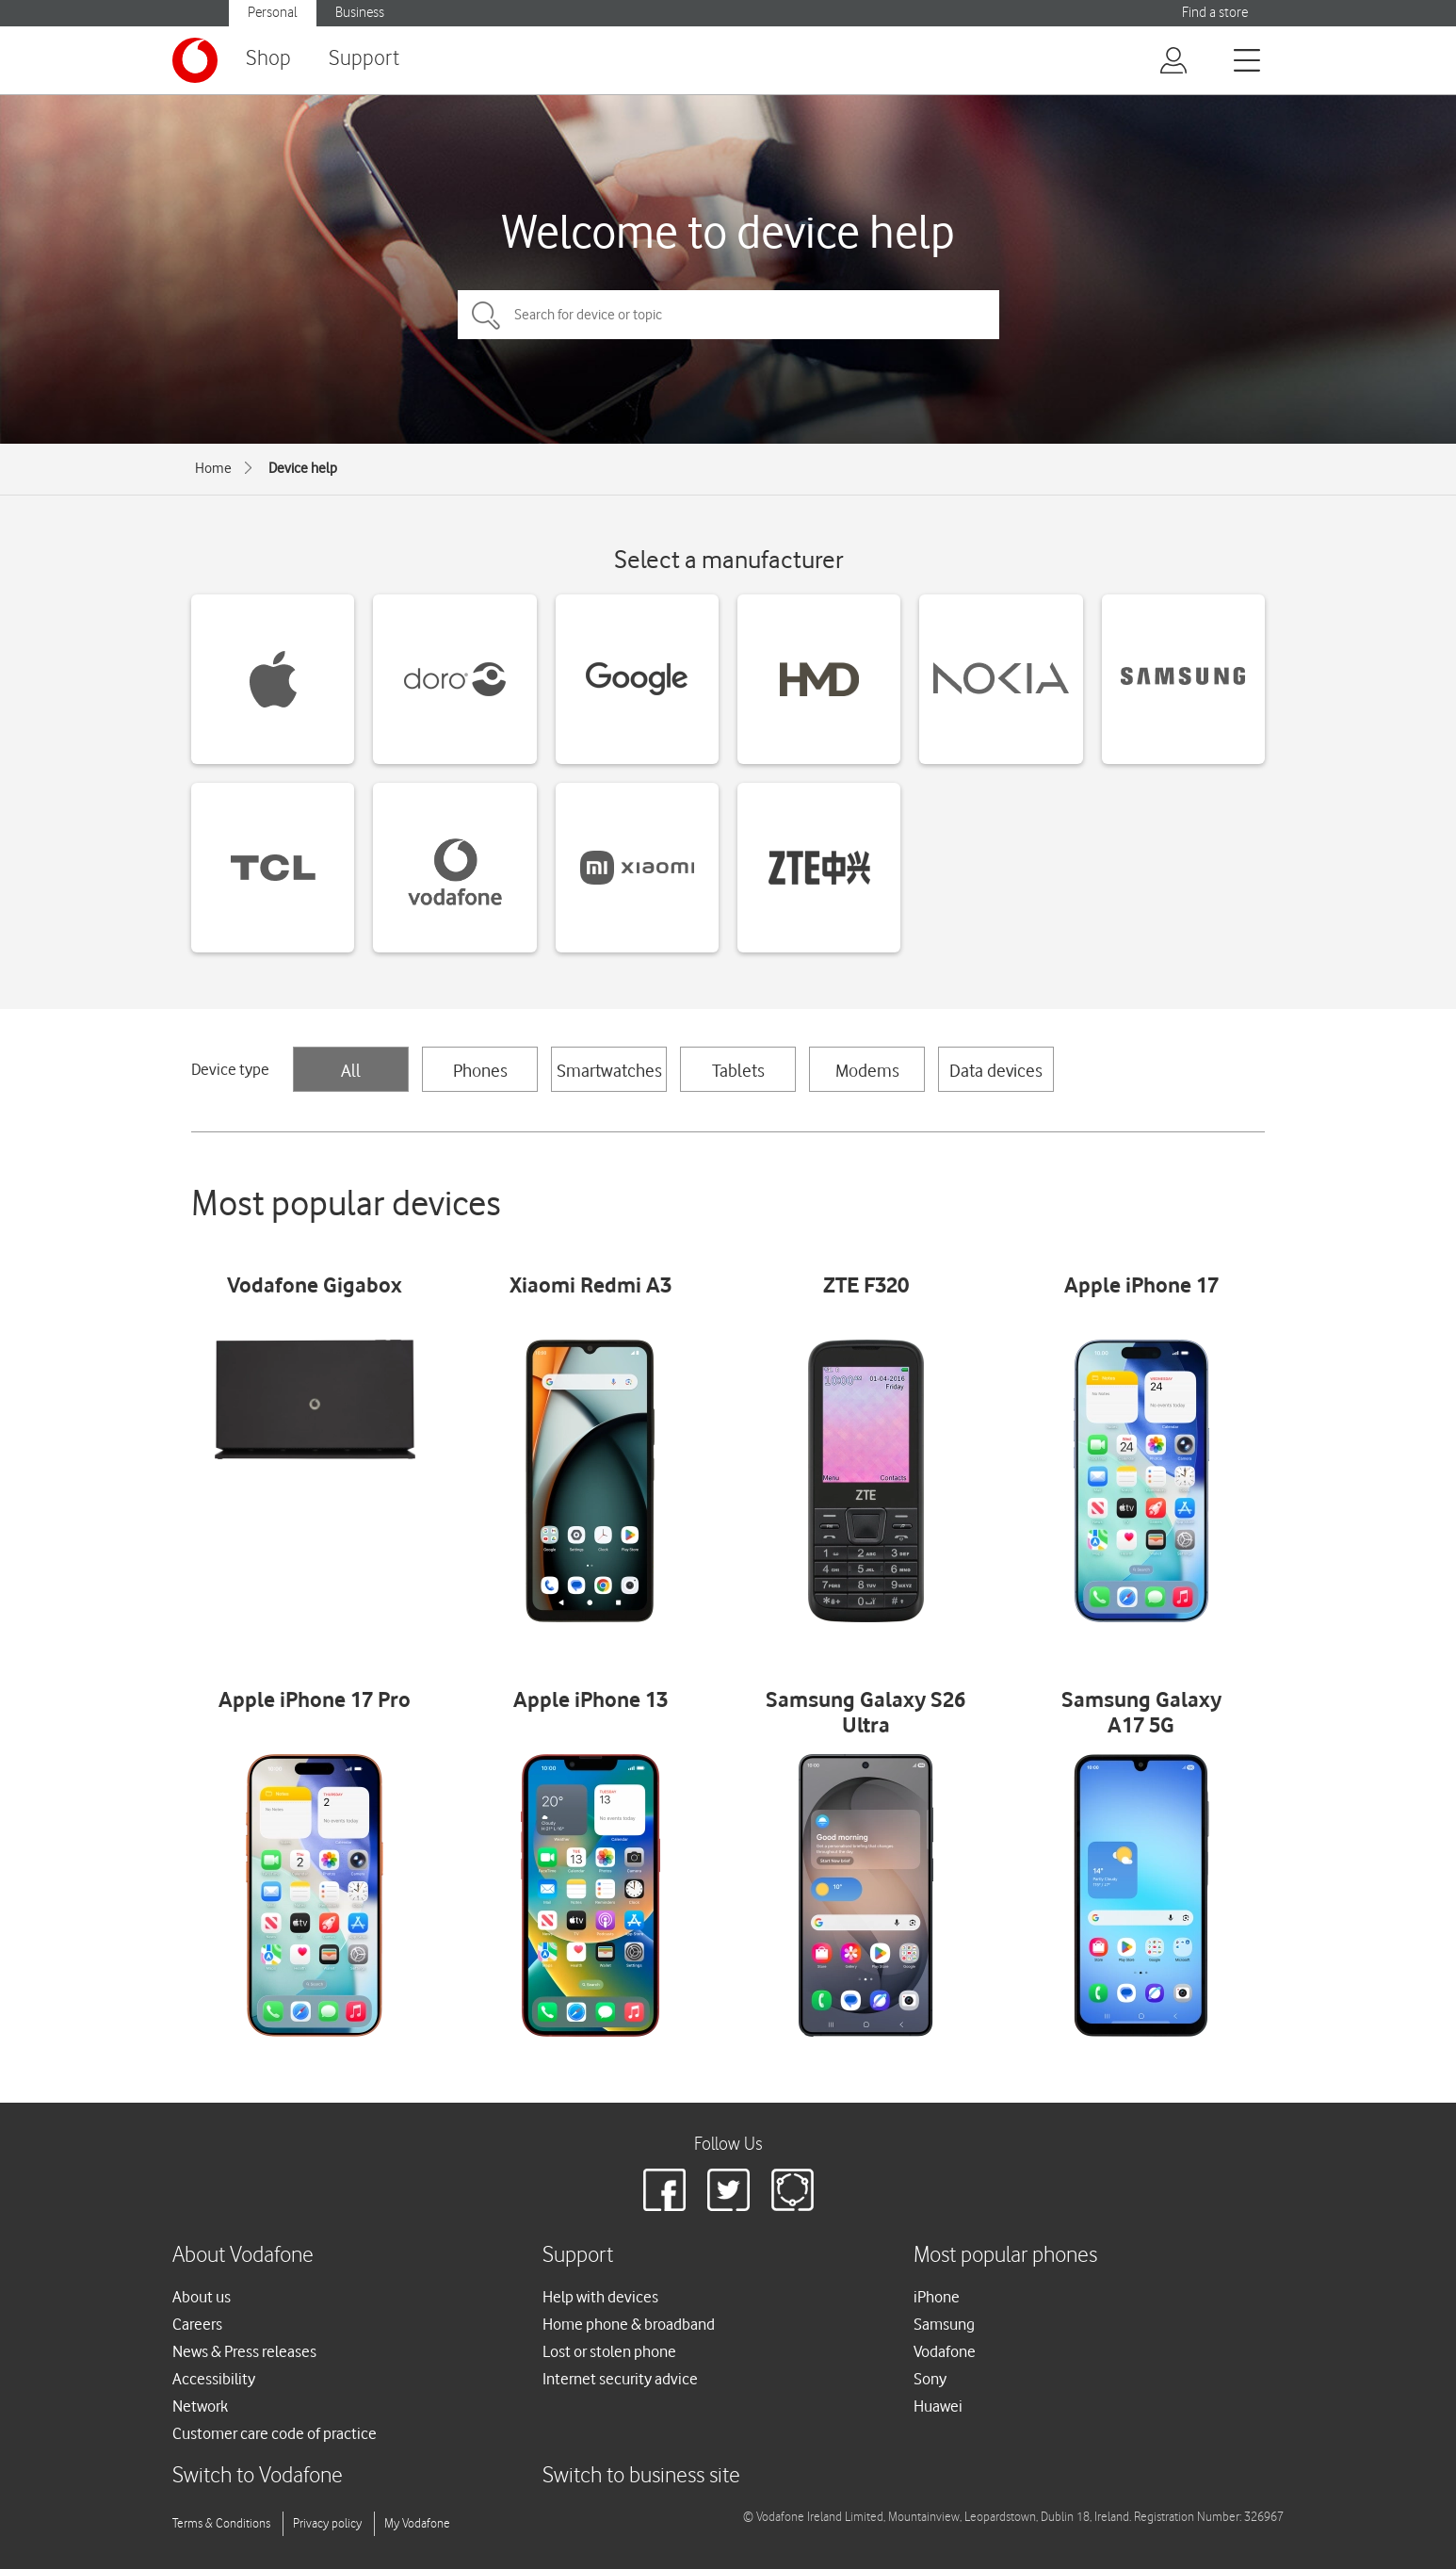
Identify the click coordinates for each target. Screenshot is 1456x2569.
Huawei (938, 2406)
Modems (867, 1070)
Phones (480, 1070)
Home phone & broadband (628, 2324)
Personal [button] (273, 13)
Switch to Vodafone (257, 2476)
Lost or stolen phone (609, 2351)
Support (364, 59)
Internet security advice (620, 2378)
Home (213, 468)
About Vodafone (243, 2256)
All (351, 1070)
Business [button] (359, 13)
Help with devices (600, 2296)
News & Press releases (244, 2351)
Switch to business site (641, 2476)
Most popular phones (1005, 2256)
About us (201, 2296)
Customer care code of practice (274, 2433)
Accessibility (213, 2378)
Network (200, 2406)
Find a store (1215, 13)
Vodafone (945, 2351)
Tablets (738, 1070)
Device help (302, 468)
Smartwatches (609, 1070)
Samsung (944, 2324)
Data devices (996, 1070)
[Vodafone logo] (195, 60)
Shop (268, 59)
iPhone (937, 2296)
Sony (930, 2378)
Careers (197, 2324)
